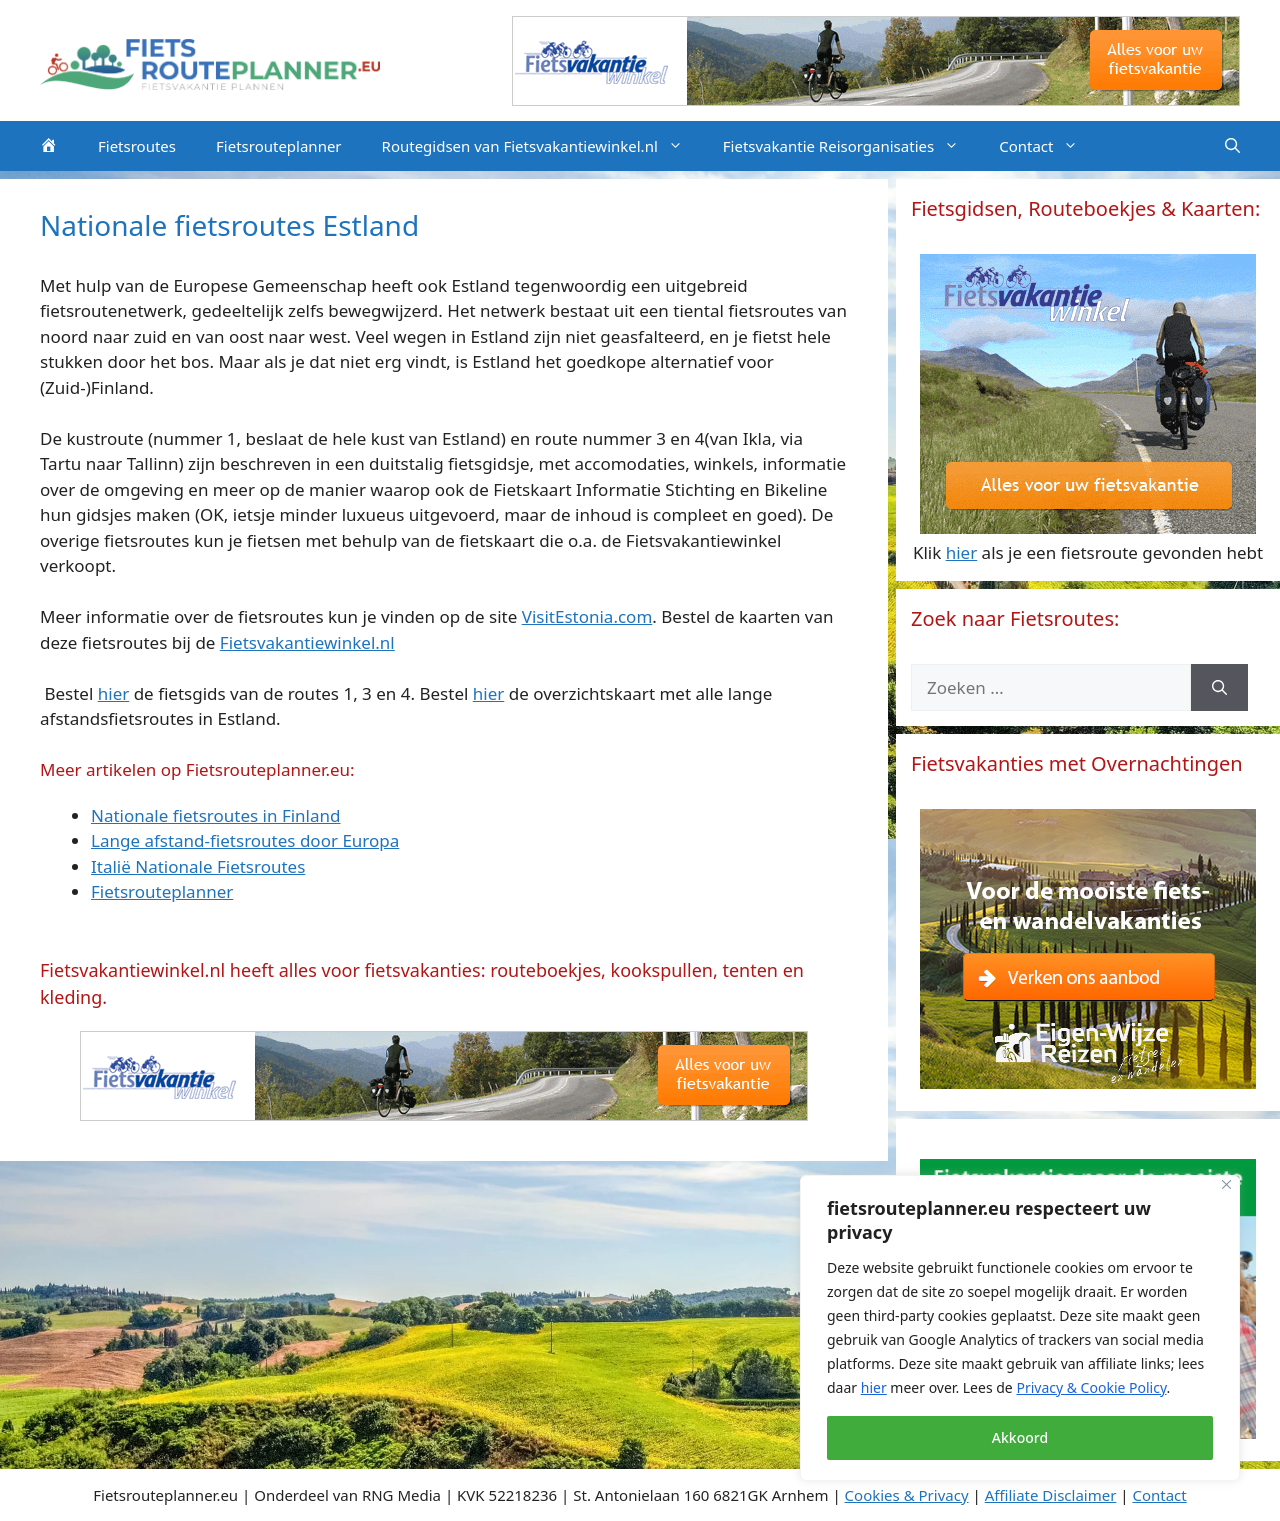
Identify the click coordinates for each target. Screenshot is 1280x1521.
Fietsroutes (137, 146)
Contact (1048, 146)
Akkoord (1020, 1437)
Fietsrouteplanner (279, 146)
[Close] (1226, 1184)
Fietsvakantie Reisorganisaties (851, 146)
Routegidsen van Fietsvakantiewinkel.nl (542, 146)
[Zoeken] (1219, 688)
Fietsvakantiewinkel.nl (307, 642)
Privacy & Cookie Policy (1091, 1387)
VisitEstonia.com (587, 616)
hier (874, 1387)
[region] (1020, 1328)
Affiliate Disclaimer (1051, 1495)
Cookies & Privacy (907, 1495)
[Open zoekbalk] (1232, 146)
